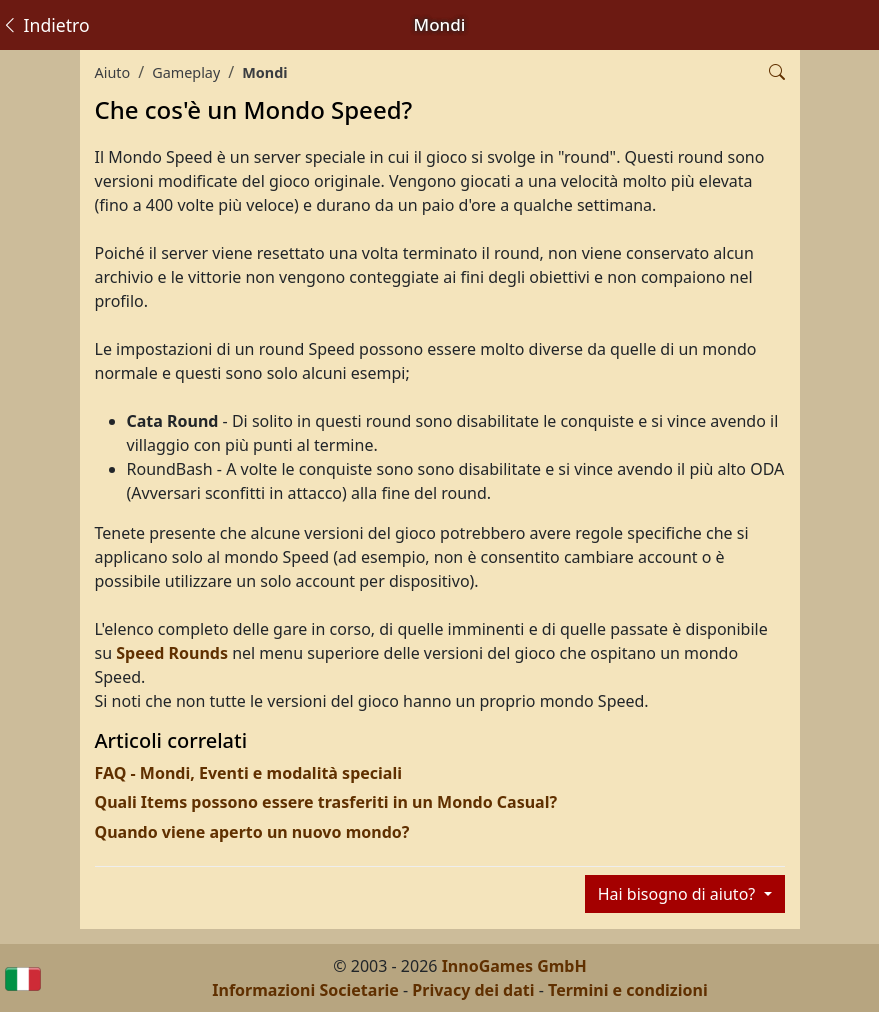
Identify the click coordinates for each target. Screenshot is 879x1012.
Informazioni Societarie (305, 990)
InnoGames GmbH (514, 966)
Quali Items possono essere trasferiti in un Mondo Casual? (326, 802)
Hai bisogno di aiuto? (679, 894)
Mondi (264, 72)
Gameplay (186, 72)
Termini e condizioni (628, 990)
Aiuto (113, 72)
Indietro (45, 25)
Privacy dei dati (473, 990)
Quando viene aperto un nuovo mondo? (252, 832)
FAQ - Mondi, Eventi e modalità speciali (248, 773)
